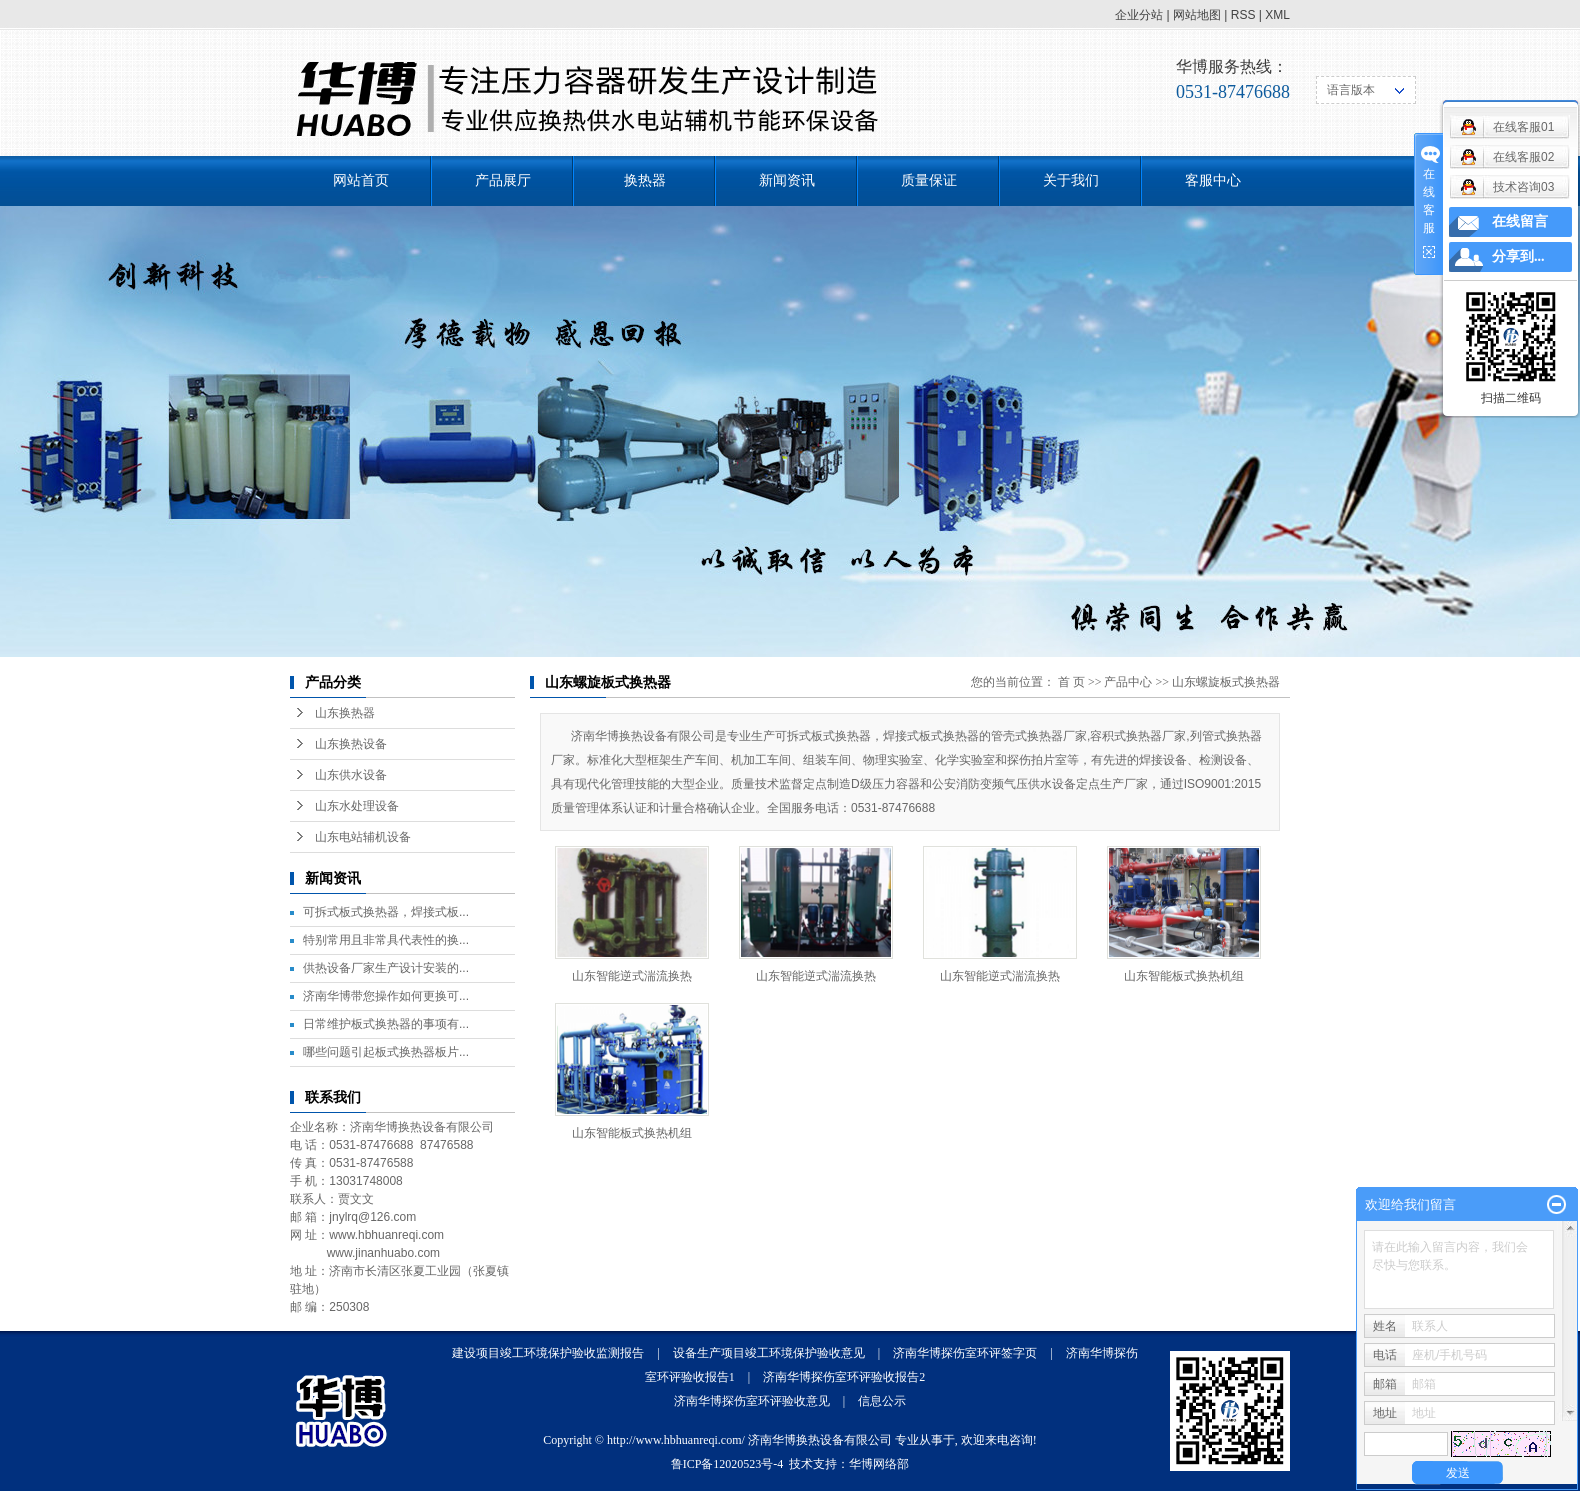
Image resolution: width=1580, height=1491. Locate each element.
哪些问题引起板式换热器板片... (386, 1052)
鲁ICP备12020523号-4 (727, 1464)
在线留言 (1520, 221)
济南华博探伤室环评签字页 (965, 1353)
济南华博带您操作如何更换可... (386, 996)
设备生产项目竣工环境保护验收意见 (769, 1353)
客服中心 (1213, 180)
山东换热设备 (351, 744)
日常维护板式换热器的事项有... (386, 1024)
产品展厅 (503, 180)
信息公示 (882, 1401)
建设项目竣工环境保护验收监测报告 (548, 1353)
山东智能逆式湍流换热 (632, 976)
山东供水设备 (351, 775)
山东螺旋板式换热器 (1226, 682)
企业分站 (1139, 15)
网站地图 (1197, 15)
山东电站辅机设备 (363, 837)
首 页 (1071, 682)
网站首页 (361, 180)
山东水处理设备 (357, 806)
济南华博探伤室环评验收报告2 (844, 1377)
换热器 (645, 180)
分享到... (1518, 256)
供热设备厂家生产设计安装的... (386, 968)
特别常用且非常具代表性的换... (386, 940)
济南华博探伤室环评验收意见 (752, 1401)
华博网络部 (879, 1464)
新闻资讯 (787, 180)
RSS (1243, 15)
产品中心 (1128, 682)
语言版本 (1351, 90)
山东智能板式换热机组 (1184, 976)
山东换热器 (345, 713)
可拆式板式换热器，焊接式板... (386, 912)
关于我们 (1071, 180)
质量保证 (929, 180)
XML (1277, 15)
